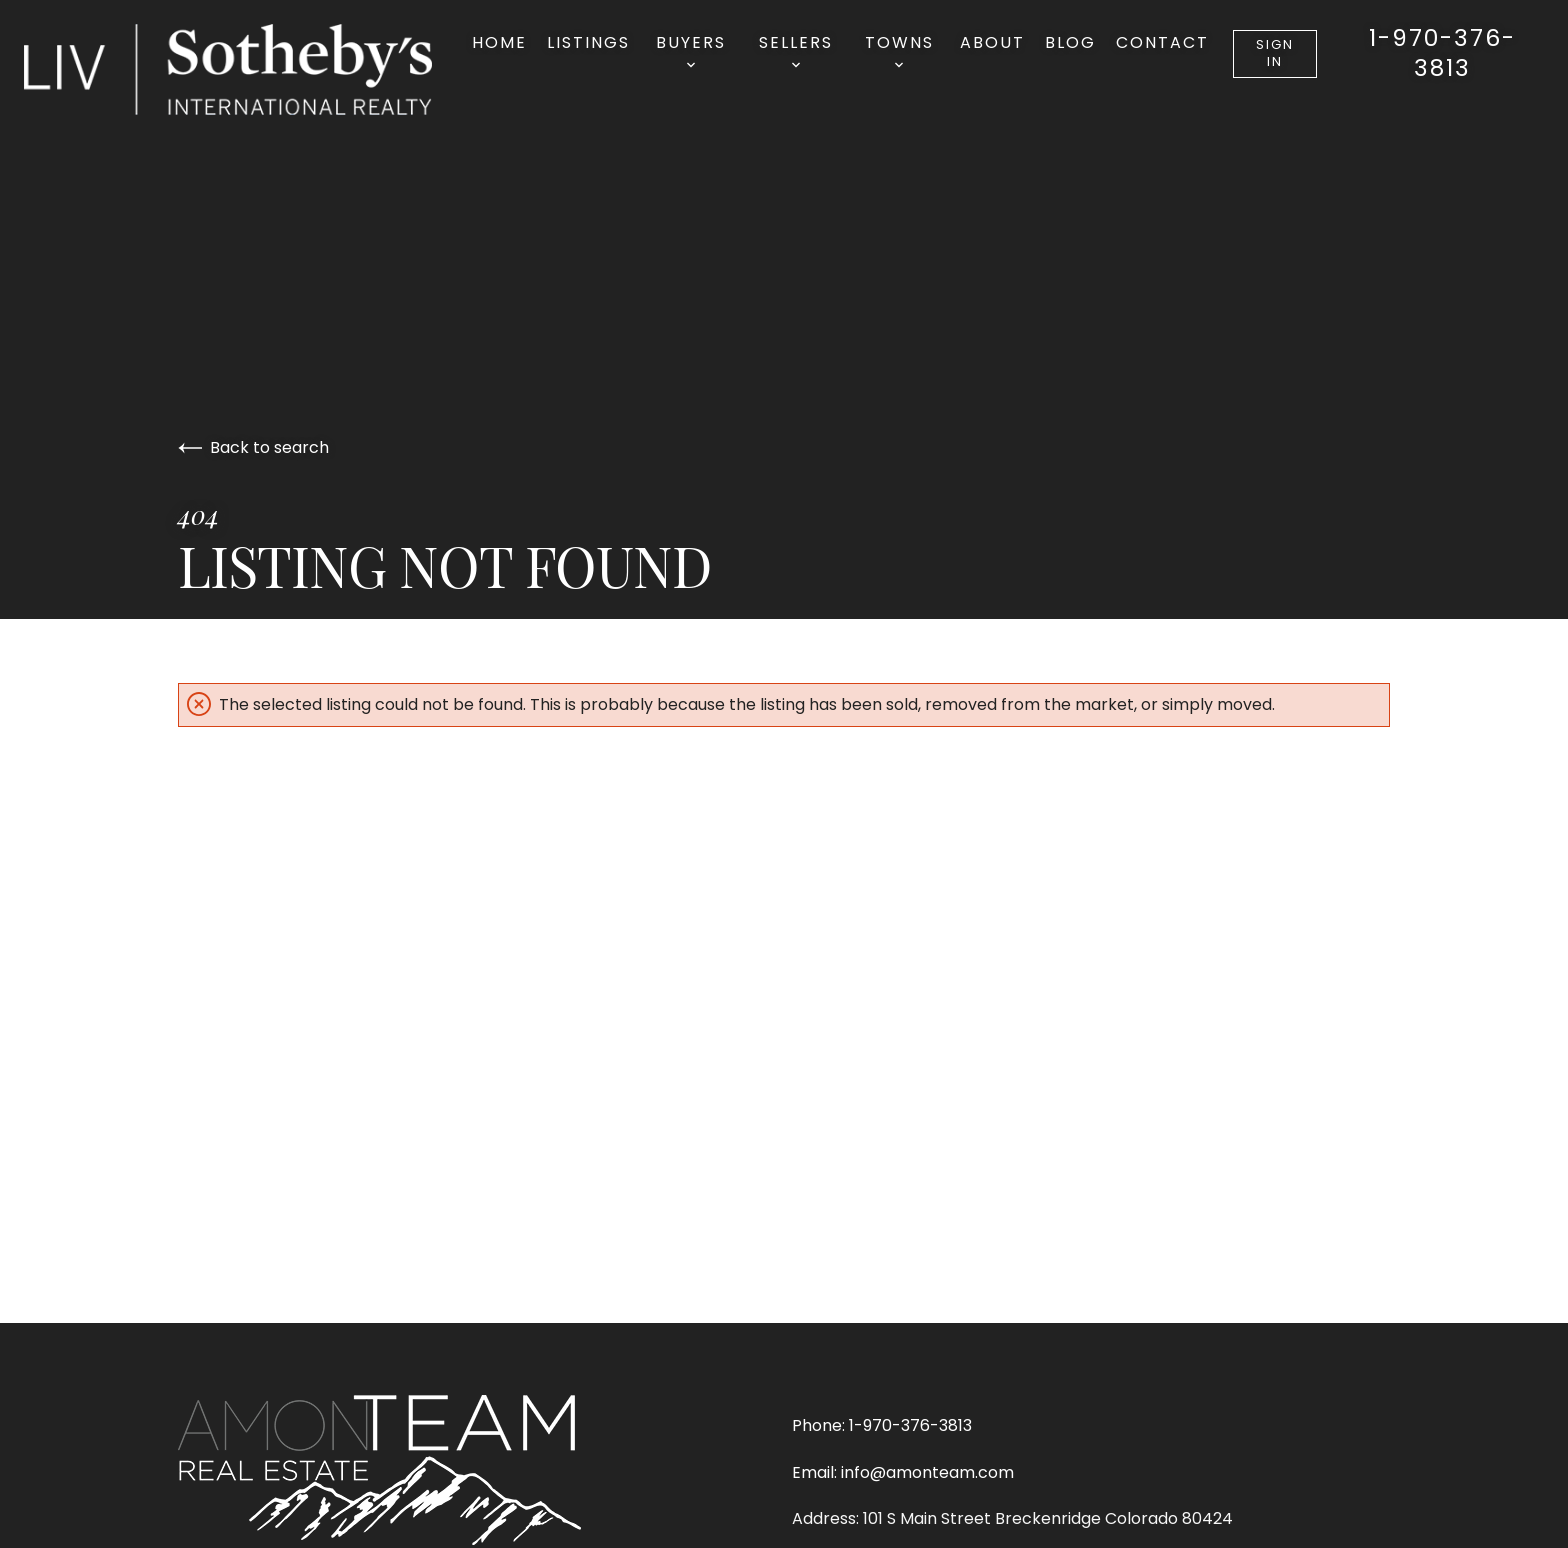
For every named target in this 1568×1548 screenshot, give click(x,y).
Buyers (691, 49)
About (992, 42)
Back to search (253, 447)
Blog (1070, 42)
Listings (588, 42)
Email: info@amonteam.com (903, 1472)
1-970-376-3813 (1442, 54)
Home (499, 42)
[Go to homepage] (248, 69)
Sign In (1275, 53)
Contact (1162, 42)
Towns (899, 49)
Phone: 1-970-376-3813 (882, 1425)
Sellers (796, 49)
